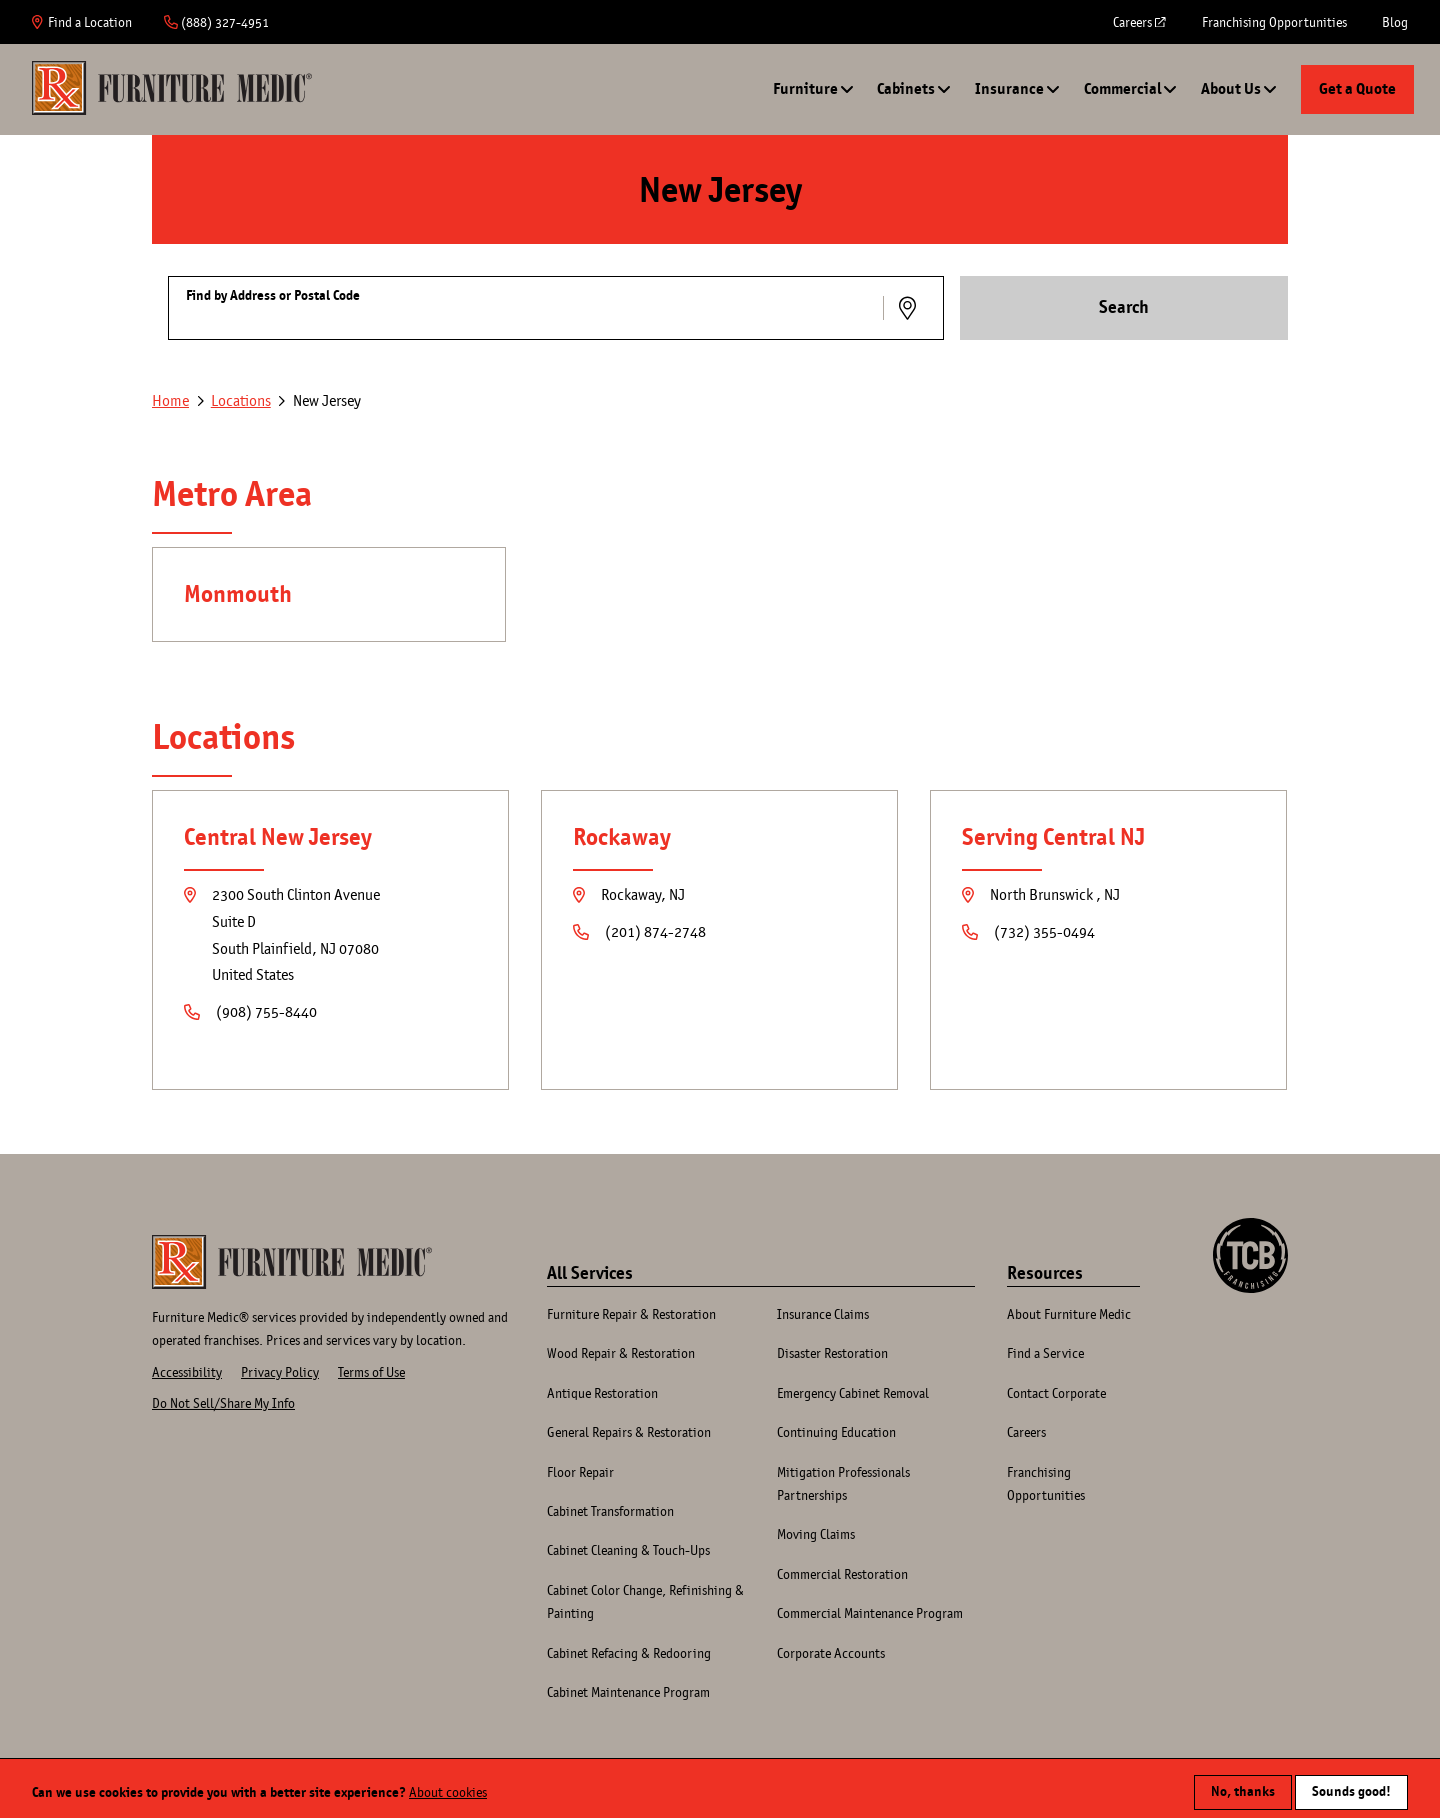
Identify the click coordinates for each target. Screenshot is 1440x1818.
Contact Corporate (1056, 1393)
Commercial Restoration (842, 1574)
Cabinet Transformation (610, 1511)
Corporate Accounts (831, 1653)
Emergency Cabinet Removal (853, 1393)
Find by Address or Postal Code (273, 295)
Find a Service (1045, 1353)
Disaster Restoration (832, 1353)
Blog (1395, 22)
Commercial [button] (1122, 89)
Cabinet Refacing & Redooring (629, 1653)
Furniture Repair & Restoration (631, 1314)
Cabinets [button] (906, 89)
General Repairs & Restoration (629, 1432)
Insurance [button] (1009, 89)
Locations (241, 400)
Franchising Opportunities (1274, 22)
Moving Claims (816, 1534)
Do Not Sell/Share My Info (223, 1403)
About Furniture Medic (1069, 1314)
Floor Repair (580, 1472)
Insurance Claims (823, 1314)
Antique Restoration (602, 1393)
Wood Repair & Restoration (621, 1353)
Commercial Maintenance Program (870, 1613)
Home (172, 88)
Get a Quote (1357, 89)
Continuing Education (836, 1432)
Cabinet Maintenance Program (628, 1692)
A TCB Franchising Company (1250, 1229)
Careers (1140, 29)
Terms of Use (371, 1372)
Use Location (910, 308)
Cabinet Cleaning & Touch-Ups (628, 1550)
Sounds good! (1351, 1784)
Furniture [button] (805, 89)
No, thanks (1243, 1784)
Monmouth (238, 594)
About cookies (448, 1785)
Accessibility (187, 1372)
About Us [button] (1231, 89)
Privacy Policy (280, 1372)
